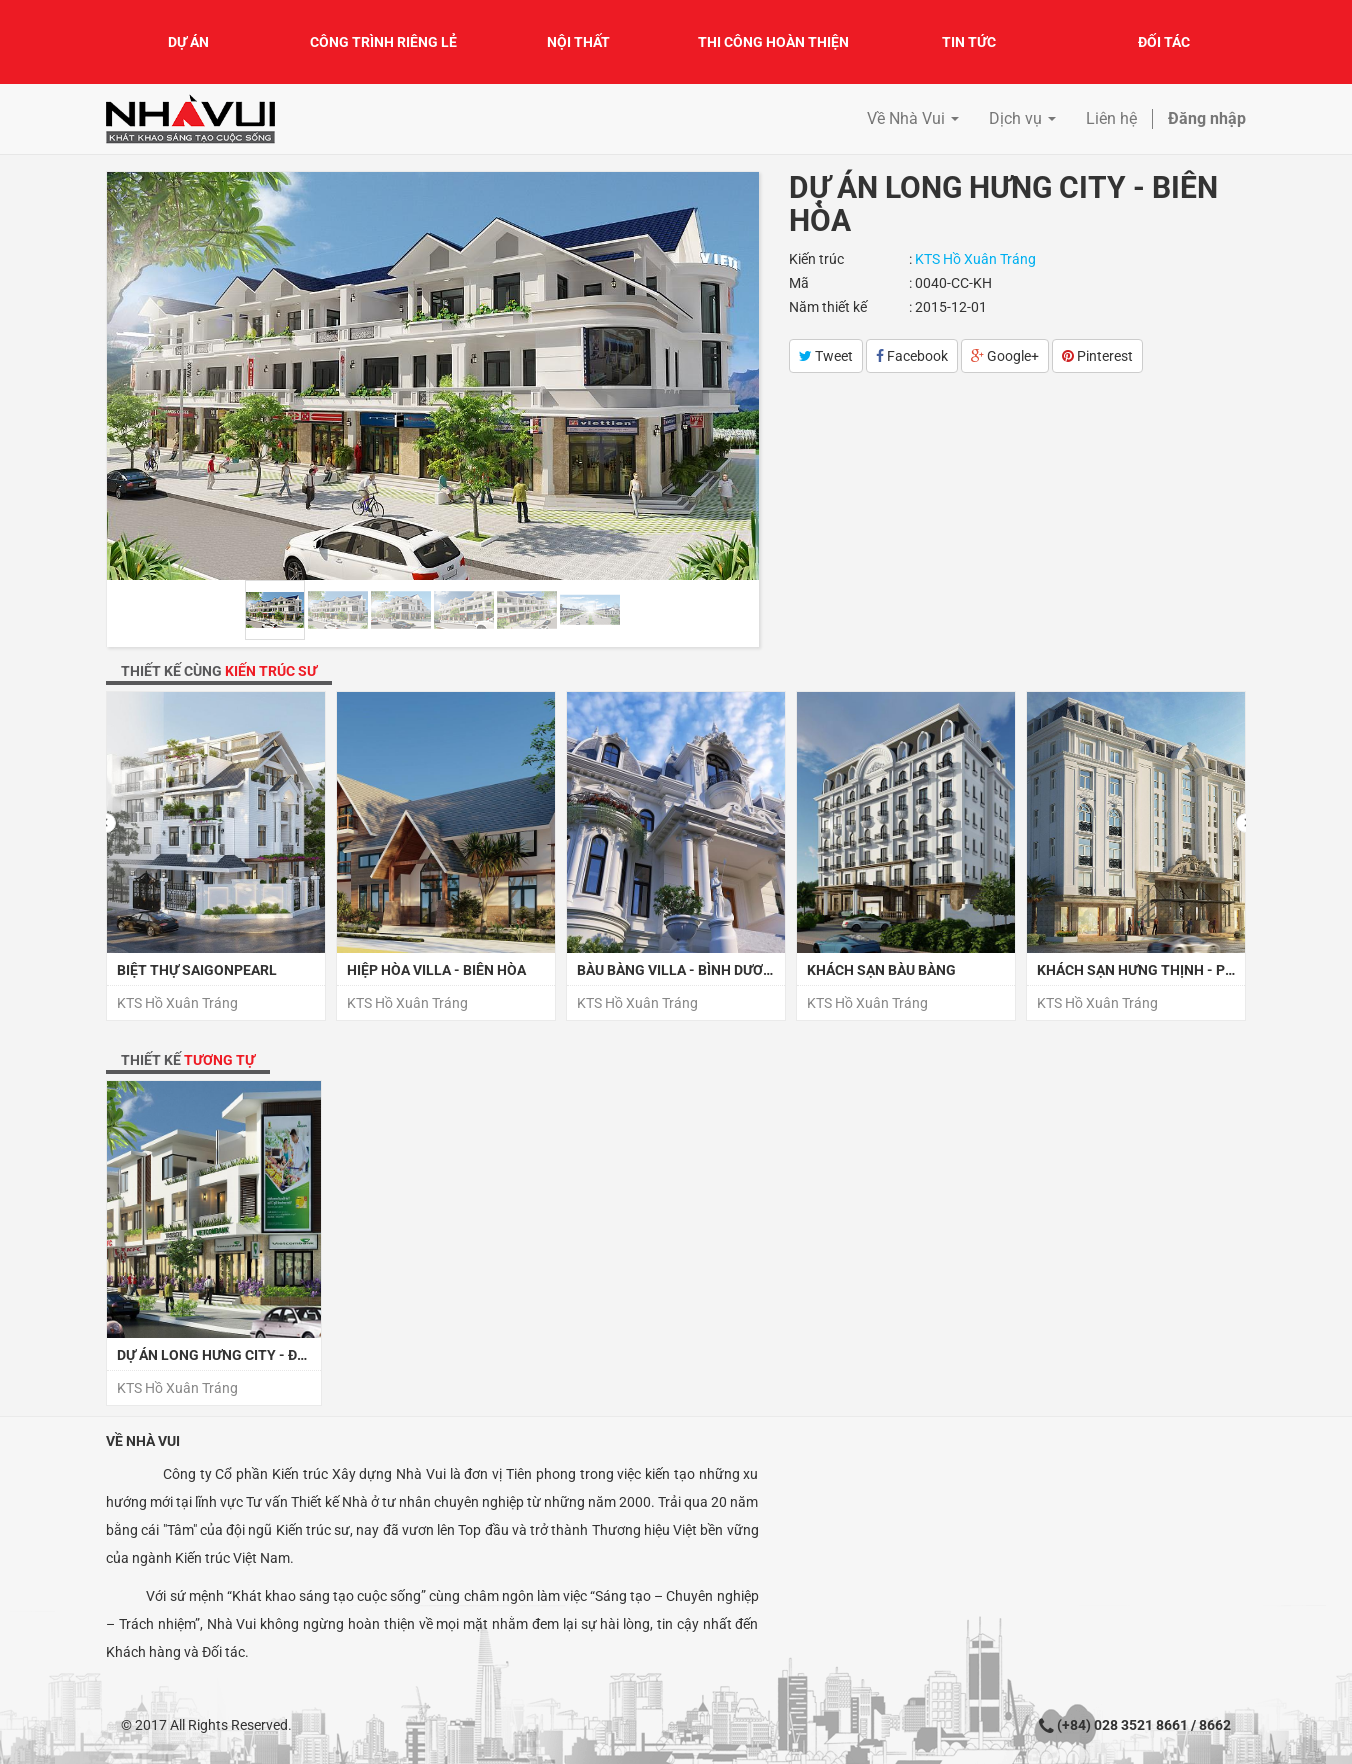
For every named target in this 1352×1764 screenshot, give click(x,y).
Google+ (1005, 356)
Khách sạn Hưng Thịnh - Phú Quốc (1161, 970)
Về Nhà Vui (143, 1441)
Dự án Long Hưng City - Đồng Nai (235, 1355)
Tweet (826, 356)
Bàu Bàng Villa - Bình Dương (680, 970)
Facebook (912, 356)
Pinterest (1097, 356)
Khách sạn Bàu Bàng (881, 970)
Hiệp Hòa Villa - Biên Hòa (436, 970)
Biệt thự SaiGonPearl (197, 970)
